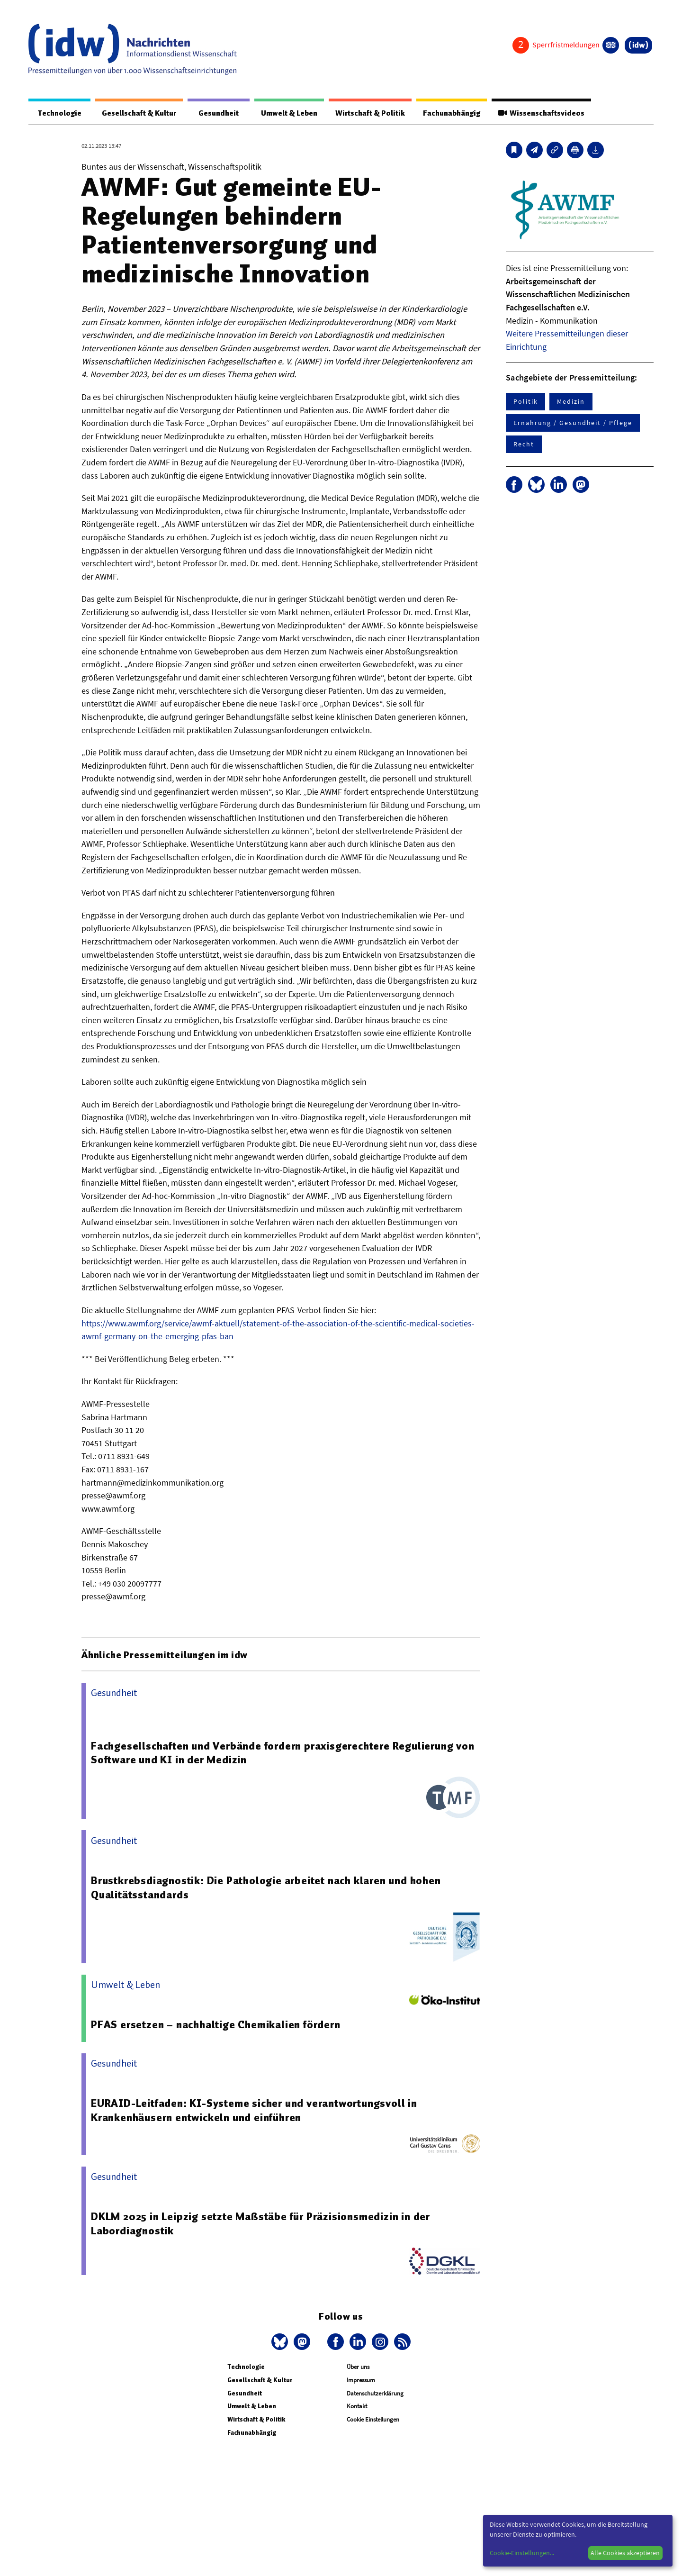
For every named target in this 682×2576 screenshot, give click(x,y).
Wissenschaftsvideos (540, 113)
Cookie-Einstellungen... (522, 2553)
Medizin (570, 402)
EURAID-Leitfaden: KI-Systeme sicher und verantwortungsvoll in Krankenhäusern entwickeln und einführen (255, 2110)
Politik (525, 402)
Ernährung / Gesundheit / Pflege (572, 423)
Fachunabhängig (448, 113)
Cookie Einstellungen (373, 2420)
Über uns (358, 2367)
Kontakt (357, 2407)
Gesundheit (214, 113)
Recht (523, 444)
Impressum (361, 2380)
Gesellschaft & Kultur (136, 113)
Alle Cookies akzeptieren (625, 2553)
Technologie (58, 113)
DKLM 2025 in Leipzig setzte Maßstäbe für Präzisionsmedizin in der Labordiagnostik (261, 2224)
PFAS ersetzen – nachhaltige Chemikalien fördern (216, 2025)
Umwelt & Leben (283, 113)
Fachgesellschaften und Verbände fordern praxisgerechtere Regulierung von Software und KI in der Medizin (283, 1753)
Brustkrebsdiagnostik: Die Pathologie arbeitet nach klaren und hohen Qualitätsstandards (266, 1888)
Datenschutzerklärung (375, 2394)
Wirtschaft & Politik (366, 113)
